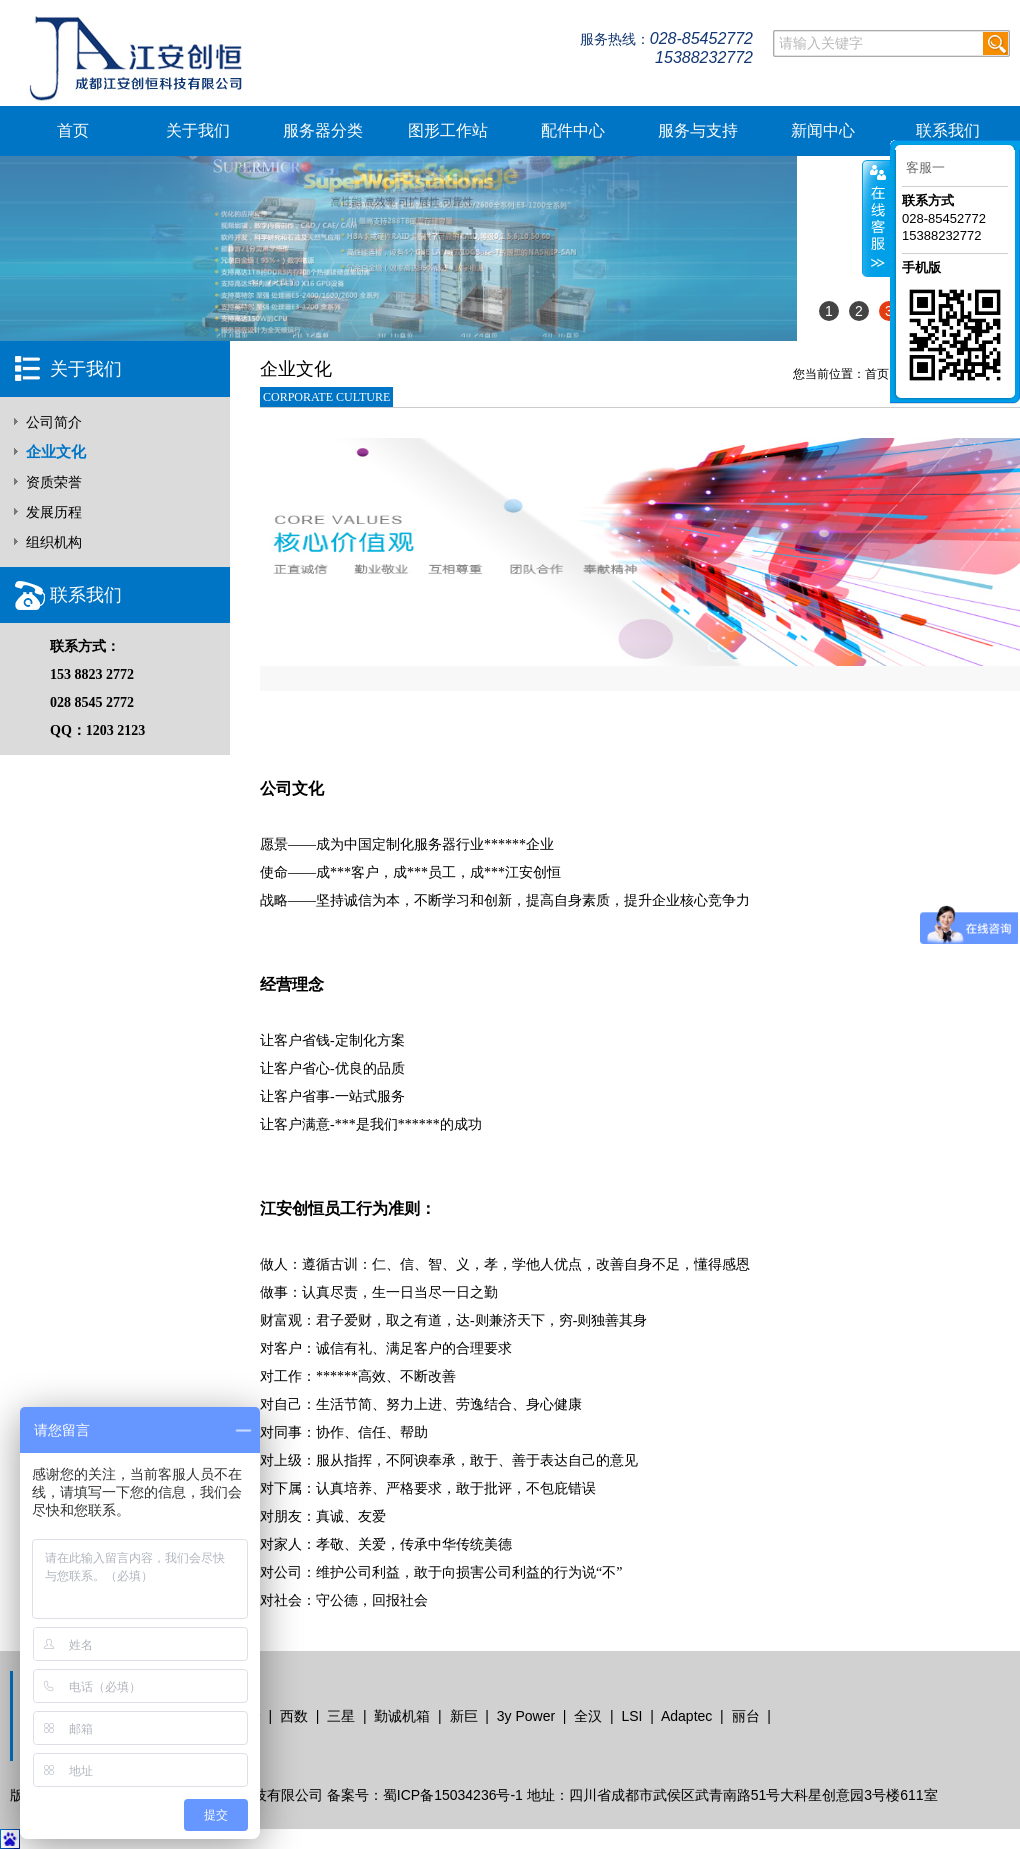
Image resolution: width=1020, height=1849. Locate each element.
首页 (73, 130)
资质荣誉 (54, 482)
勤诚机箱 (402, 1716)
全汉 (588, 1716)
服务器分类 (323, 130)
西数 (294, 1716)
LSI (631, 1716)
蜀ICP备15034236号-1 (453, 1795)
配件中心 (573, 130)
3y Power (526, 1716)
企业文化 (56, 451)
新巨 (464, 1716)
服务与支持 (698, 130)
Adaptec (686, 1716)
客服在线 (876, 218)
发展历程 (54, 512)
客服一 (925, 167)
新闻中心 (823, 130)
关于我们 (198, 130)
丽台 (746, 1716)
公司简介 (54, 422)
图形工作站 (448, 130)
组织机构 (54, 542)
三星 (341, 1716)
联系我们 (948, 130)
